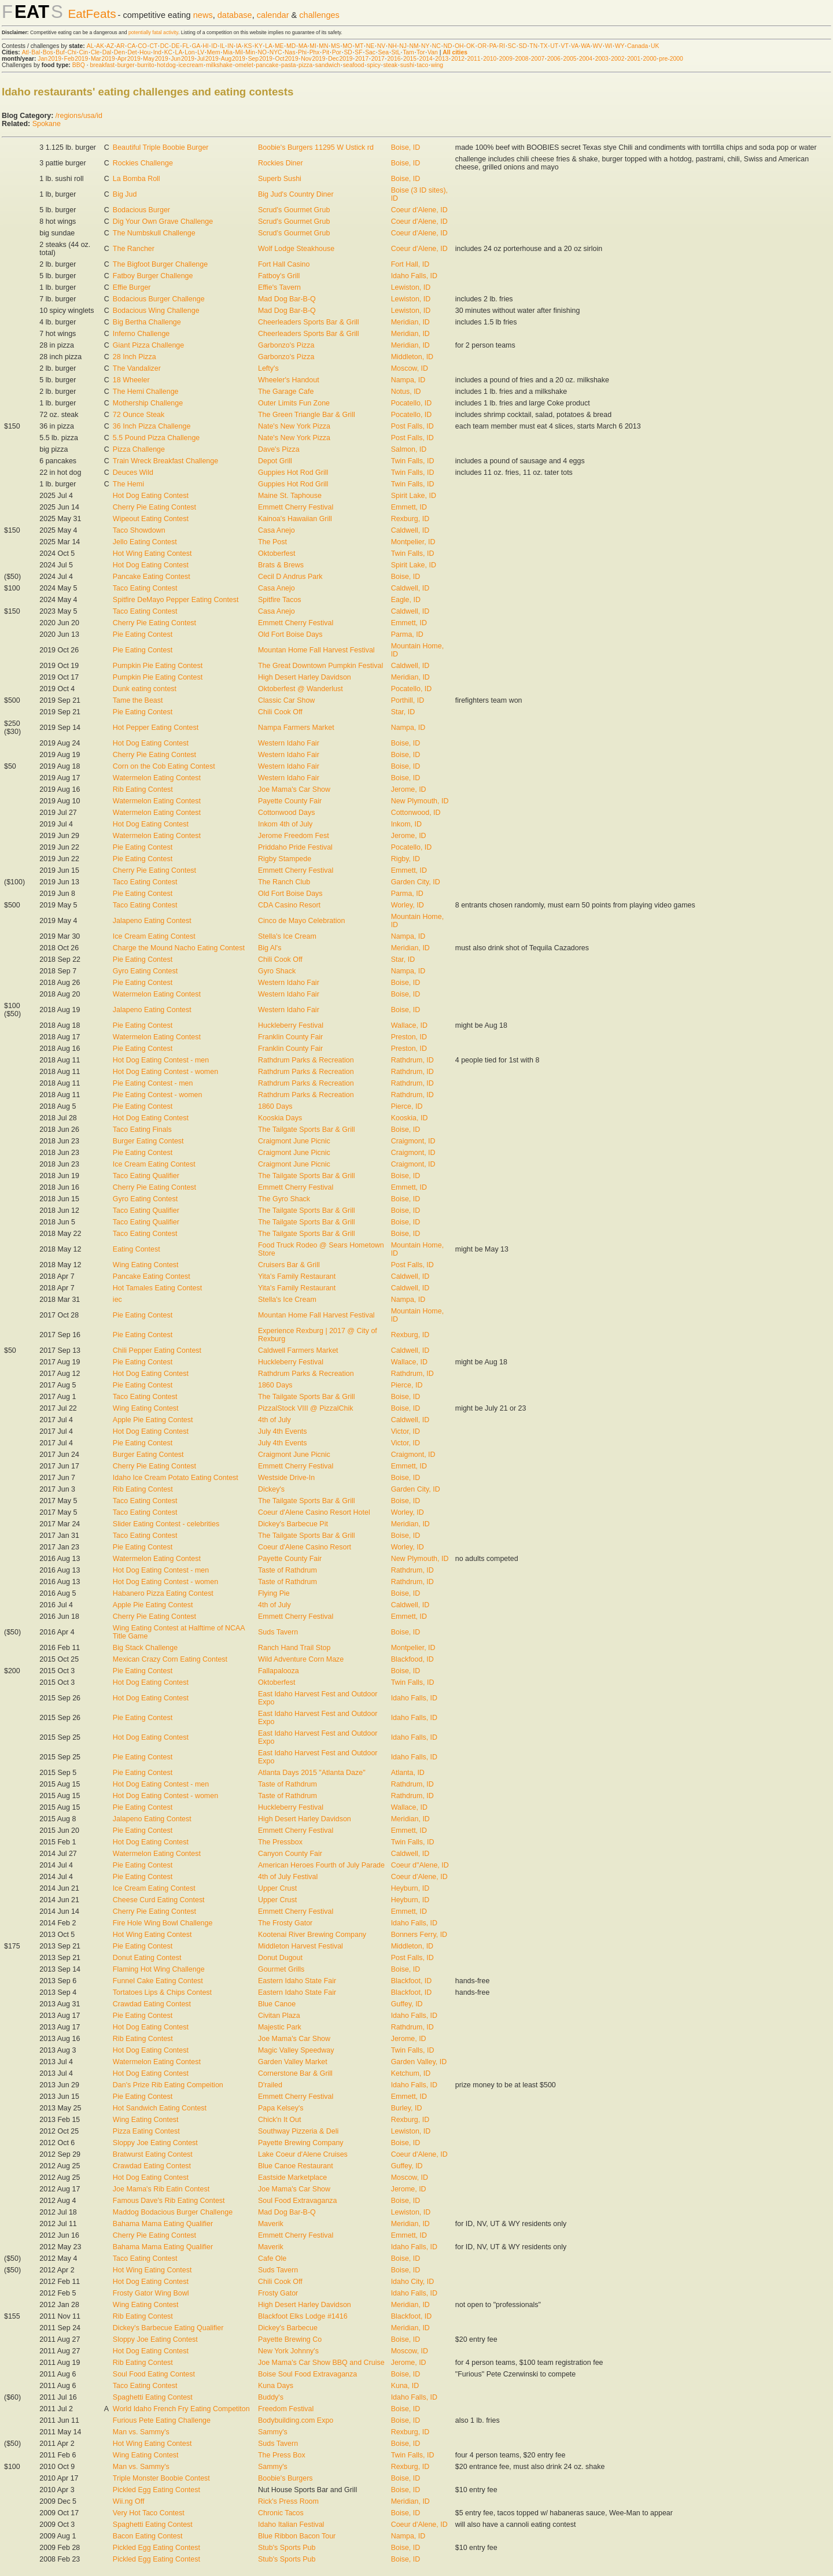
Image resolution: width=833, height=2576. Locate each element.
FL (185, 46)
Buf (60, 52)
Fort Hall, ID (410, 264)
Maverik (270, 2224)
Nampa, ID (408, 380)
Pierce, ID (407, 1106)
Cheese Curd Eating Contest (159, 1900)
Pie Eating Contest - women (157, 1095)
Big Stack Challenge (145, 1648)
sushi (407, 65)
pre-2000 (671, 59)
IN (230, 46)
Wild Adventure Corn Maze (301, 1659)
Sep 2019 (260, 59)
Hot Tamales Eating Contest (157, 1288)
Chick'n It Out (279, 2120)
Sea (383, 52)
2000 (650, 59)
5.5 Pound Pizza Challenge (156, 438)
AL (90, 46)
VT (565, 46)
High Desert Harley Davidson (304, 677)
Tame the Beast (138, 700)
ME (279, 46)
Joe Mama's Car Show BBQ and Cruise (321, 2363)
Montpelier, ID (413, 542)
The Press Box (281, 2455)
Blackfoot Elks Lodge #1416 (303, 2316)
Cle (95, 52)
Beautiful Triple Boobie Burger (161, 147)
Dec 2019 (340, 59)
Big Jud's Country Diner (296, 194)
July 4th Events (282, 1431)
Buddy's (270, 2397)
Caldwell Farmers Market (298, 1350)
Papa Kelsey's (281, 2108)
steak (390, 65)
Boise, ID (406, 147)
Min (250, 52)
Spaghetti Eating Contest (153, 2397)
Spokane (46, 124)
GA (195, 46)
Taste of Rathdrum (287, 1570)
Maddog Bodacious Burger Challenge (173, 2212)
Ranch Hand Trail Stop (294, 1648)
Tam (408, 52)
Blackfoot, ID (411, 1981)
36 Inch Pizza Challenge (151, 426)
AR (120, 46)
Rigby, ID (405, 859)
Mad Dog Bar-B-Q (287, 299)
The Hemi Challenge (146, 391)
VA (574, 46)
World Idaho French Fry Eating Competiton (181, 2409)
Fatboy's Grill (279, 276)
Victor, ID (405, 1431)
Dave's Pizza (279, 449)
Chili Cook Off (280, 712)
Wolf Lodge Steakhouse (296, 249)
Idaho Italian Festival (291, 2524)
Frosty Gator (278, 2293)
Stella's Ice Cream (287, 936)
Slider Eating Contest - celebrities (166, 1524)
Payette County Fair (290, 801)
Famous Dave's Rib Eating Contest (169, 2201)
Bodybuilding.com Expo (295, 2420)
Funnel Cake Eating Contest (158, 1981)
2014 (426, 59)
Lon (189, 52)
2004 (585, 59)
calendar (273, 15)
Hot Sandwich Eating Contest (160, 2108)
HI (205, 46)
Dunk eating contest (144, 689)
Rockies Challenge (143, 163)
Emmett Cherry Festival (295, 507)
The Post (272, 542)
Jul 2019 (208, 59)
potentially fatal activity (153, 32)
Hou (144, 52)
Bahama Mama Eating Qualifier (163, 2224)
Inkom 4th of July (285, 824)
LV (200, 52)
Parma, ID (407, 634)
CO (142, 46)
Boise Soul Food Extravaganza (307, 2374)
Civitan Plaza (279, 2016)
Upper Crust (277, 1888)
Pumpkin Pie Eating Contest (157, 666)
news (203, 15)
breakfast (102, 65)
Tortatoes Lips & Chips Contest (162, 1992)
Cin (84, 52)
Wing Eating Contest (146, 1265)
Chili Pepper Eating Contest (157, 1350)
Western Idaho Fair (288, 743)
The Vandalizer (137, 368)
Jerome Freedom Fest (293, 836)
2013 (441, 59)
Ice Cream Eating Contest (154, 936)
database (235, 15)
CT (153, 46)
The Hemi (128, 484)
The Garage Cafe (286, 391)
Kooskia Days (280, 1118)
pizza (305, 65)
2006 (554, 59)
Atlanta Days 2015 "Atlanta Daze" (312, 1773)
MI (312, 46)
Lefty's (268, 368)
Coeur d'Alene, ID (419, 210)
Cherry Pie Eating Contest (154, 507)
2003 (602, 59)
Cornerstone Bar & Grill (295, 2073)
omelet (244, 65)
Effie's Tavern (279, 287)
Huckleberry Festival (290, 1025)
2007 (537, 59)
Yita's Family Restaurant (297, 1276)
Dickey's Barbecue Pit (293, 1524)
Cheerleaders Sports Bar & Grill (308, 322)
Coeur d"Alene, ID (420, 1865)
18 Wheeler (131, 380)
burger (126, 65)
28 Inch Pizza (134, 357)
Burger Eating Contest (148, 1141)
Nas (290, 52)
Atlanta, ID (408, 1773)
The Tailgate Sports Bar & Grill (306, 1129)
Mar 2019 (103, 59)
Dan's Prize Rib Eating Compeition (168, 2085)
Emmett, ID (409, 507)
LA (268, 46)
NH (392, 46)
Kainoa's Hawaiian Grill (295, 519)
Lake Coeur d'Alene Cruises (303, 2154)
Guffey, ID (407, 2004)
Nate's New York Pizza (294, 426)
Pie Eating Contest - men (153, 1083)
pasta (288, 65)
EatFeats (92, 13)
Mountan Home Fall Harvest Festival (316, 650)
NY (425, 46)
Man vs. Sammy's (141, 2432)
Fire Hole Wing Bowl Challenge (163, 1923)
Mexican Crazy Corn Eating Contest (170, 1659)
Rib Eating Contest (143, 789)
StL (396, 52)
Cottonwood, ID (416, 813)
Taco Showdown (139, 530)
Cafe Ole (272, 2258)
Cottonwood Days (286, 813)
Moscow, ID (409, 368)
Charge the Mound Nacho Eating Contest (179, 948)
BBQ (78, 65)
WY (620, 46)
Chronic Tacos (281, 2513)
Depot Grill (275, 461)
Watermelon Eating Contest (157, 778)
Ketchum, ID (411, 2073)
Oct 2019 (286, 59)
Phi (302, 52)
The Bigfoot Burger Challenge (160, 264)
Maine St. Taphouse (290, 496)
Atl (25, 52)
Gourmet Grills (281, 1969)
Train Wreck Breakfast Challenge (165, 461)
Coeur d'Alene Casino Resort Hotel (314, 1512)
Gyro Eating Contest (145, 971)
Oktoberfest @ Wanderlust (300, 689)
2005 (569, 59)
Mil (238, 52)
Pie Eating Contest (142, 634)
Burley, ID (406, 2108)
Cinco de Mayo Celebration (301, 921)
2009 (506, 59)
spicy (374, 65)
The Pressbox (280, 1842)
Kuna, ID (405, 2386)
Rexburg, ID (410, 519)
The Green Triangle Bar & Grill (306, 415)
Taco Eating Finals (142, 1129)
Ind (157, 52)
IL (222, 46)
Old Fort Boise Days (290, 634)
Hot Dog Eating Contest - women (165, 1072)
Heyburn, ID (410, 1888)
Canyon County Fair (290, 1854)
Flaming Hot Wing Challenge (159, 1969)
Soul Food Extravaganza (297, 2201)
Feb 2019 (76, 59)
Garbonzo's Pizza (286, 345)
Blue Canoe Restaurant (295, 2166)
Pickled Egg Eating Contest (156, 2490)
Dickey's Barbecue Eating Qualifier (168, 2328)
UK (655, 46)
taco (423, 65)
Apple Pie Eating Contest (153, 1420)
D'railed (270, 2085)
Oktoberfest (276, 553)
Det (132, 52)
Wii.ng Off (129, 2501)
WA (585, 46)
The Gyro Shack (284, 1199)
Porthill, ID (408, 700)
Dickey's (271, 1489)
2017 (361, 59)
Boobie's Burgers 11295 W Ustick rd (316, 147)
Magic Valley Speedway (296, 2050)
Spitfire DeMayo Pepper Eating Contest (176, 600)
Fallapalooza (278, 1671)
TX (544, 46)
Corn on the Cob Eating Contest (164, 766)
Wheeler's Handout (288, 380)
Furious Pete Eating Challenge (162, 2420)
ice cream (190, 65)
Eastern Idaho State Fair (297, 1981)
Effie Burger (132, 287)
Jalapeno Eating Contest (152, 921)
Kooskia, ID (409, 1118)
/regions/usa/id (79, 116)
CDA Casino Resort (289, 905)
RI (502, 46)
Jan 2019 (49, 59)
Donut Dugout (280, 1958)
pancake (267, 65)
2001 (633, 59)
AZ (110, 46)
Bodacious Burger (141, 210)
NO (262, 52)
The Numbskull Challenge (154, 233)
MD (291, 46)
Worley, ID (407, 905)
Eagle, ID (406, 600)
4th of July (274, 1420)
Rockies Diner (280, 163)
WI (609, 46)
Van (432, 52)
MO (347, 46)
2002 (617, 59)
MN (323, 46)
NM (413, 46)
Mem (213, 52)
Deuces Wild (133, 472)
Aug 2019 (233, 59)
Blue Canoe (277, 2004)
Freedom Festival (286, 2409)
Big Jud (125, 194)
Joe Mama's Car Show (294, 789)
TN (533, 46)
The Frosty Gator (285, 1923)
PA (493, 46)
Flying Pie (274, 1593)
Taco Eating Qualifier (146, 1176)
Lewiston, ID (411, 287)
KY (259, 46)
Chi (71, 52)
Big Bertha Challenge (147, 322)
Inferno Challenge (141, 334)
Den (119, 52)
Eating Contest (136, 1249)
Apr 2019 (129, 59)
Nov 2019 (313, 59)
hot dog (166, 65)
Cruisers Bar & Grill (289, 1265)
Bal (35, 52)
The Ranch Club (284, 882)
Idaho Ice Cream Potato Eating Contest (175, 1478)
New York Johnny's (288, 2351)
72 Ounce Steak (138, 415)
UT (554, 46)
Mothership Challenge (148, 403)
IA (238, 46)
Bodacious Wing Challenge (156, 311)
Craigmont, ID (413, 1141)
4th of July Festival (288, 1877)
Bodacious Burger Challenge (159, 299)
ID (214, 46)
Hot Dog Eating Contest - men (161, 1060)
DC (164, 46)
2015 (410, 59)
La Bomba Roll (136, 179)
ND (447, 46)
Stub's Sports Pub (286, 2548)
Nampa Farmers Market (296, 728)
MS (335, 46)
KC (168, 52)
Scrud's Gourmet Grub (294, 210)
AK (100, 46)
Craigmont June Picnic (294, 1141)
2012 (458, 59)
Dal (107, 52)
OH (459, 46)
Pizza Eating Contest (146, 2131)
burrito (145, 65)
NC (436, 46)
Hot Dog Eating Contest (151, 496)
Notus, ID (406, 391)
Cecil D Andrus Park (290, 577)
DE (175, 46)
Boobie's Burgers (285, 2478)
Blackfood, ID (412, 1659)
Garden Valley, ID (419, 2062)
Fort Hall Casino (283, 264)
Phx (314, 52)
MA (302, 46)
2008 (521, 59)
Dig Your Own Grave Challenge (163, 221)
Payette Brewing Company (301, 2143)
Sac (370, 52)
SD (523, 46)
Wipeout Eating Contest (151, 519)
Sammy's (273, 2432)
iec (117, 1300)
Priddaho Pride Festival (295, 847)
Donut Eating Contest (147, 1958)
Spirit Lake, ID (413, 496)
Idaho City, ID (412, 2282)
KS (248, 46)
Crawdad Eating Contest (152, 2004)
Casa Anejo (276, 530)
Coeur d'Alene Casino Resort (304, 1547)
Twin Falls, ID (412, 461)
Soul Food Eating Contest (154, 2374)
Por (336, 52)
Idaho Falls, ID (414, 276)
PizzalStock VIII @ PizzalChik (305, 1408)
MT (359, 46)
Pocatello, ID (411, 403)
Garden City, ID (415, 882)
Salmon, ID (409, 449)
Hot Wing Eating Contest (152, 553)
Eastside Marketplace (292, 2177)
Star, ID (403, 712)
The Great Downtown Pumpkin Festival (320, 666)
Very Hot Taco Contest (149, 2513)
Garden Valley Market (292, 2062)
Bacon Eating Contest (148, 2536)
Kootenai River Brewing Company (312, 1935)
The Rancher (133, 249)
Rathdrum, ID (412, 1060)
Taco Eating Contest (145, 588)
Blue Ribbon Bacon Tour (297, 2536)
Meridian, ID (410, 322)
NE (370, 46)
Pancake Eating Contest (151, 577)
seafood (353, 65)
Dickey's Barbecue (288, 2328)
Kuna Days (275, 2386)
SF (358, 52)
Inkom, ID (406, 824)
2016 (393, 59)
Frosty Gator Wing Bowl (151, 2293)
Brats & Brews (281, 565)
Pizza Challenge (139, 449)
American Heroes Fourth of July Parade (321, 1865)
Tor (421, 52)
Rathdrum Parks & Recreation (306, 1060)
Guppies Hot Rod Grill (293, 472)
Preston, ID (409, 1037)
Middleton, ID (412, 357)
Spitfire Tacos (279, 600)
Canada (637, 46)
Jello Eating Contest (145, 542)
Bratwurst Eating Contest (153, 2154)
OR (482, 46)
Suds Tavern (278, 1632)
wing (437, 65)
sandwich (327, 65)
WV (597, 46)
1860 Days (275, 1106)
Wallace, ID (409, 1025)
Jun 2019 (182, 59)
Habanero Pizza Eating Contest (163, 1593)
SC (512, 46)
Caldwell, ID (410, 530)
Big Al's (270, 948)
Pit (325, 52)
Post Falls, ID (412, 426)
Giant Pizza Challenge (148, 345)
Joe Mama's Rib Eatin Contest (161, 2189)
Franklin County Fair (290, 1037)
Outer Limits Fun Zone (294, 403)
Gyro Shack (277, 971)
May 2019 (155, 59)
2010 (489, 59)
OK (470, 46)
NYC (276, 52)
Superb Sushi (279, 179)
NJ (403, 46)
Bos (48, 52)
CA (131, 46)
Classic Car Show (286, 700)
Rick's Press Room (288, 2501)
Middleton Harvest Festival (300, 1946)
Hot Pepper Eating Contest (155, 728)
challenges (319, 15)
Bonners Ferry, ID (419, 1935)
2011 (474, 59)
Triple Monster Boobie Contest (161, 2478)
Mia (228, 52)
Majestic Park (279, 2027)
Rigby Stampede (284, 859)
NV (381, 46)
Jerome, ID (408, 789)
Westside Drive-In (286, 1478)
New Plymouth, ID (420, 801)
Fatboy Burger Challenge (153, 276)
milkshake (219, 65)
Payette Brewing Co (290, 2339)
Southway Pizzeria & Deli (298, 2131)
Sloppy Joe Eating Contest (155, 2143)
